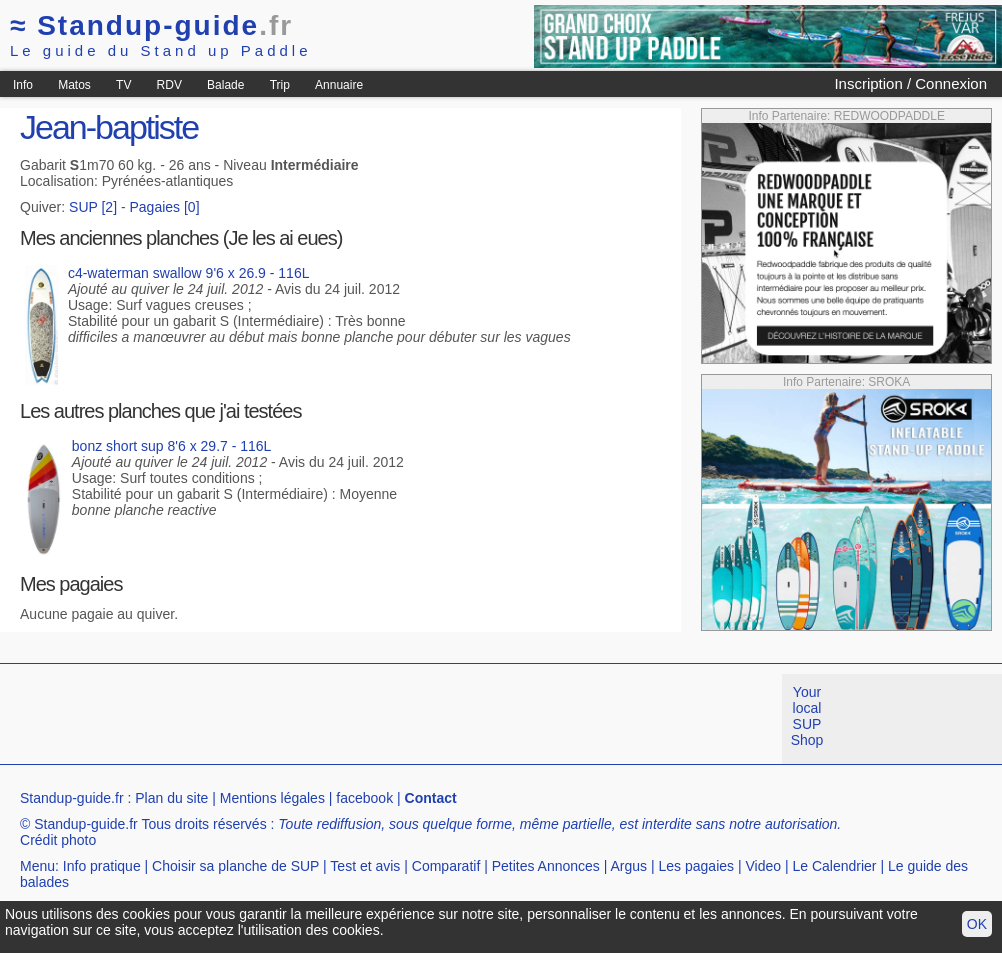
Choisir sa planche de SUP (235, 866)
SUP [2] (93, 207)
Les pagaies (697, 866)
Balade (225, 85)
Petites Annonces (546, 866)
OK (977, 924)
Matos (74, 85)
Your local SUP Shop (807, 716)
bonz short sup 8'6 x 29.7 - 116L (172, 446)
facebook (364, 798)
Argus (629, 866)
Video (763, 866)
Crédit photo (58, 840)
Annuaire (339, 85)
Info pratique (102, 866)
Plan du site (171, 798)
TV (123, 85)
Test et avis (365, 866)
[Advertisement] (364, 719)
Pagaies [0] (165, 207)
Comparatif (446, 866)
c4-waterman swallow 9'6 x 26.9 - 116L (189, 273)
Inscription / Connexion (910, 83)
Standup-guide (151, 25)
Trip (280, 85)
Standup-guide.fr (72, 798)
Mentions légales (272, 798)
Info (23, 85)
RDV (169, 85)
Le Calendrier (834, 866)
